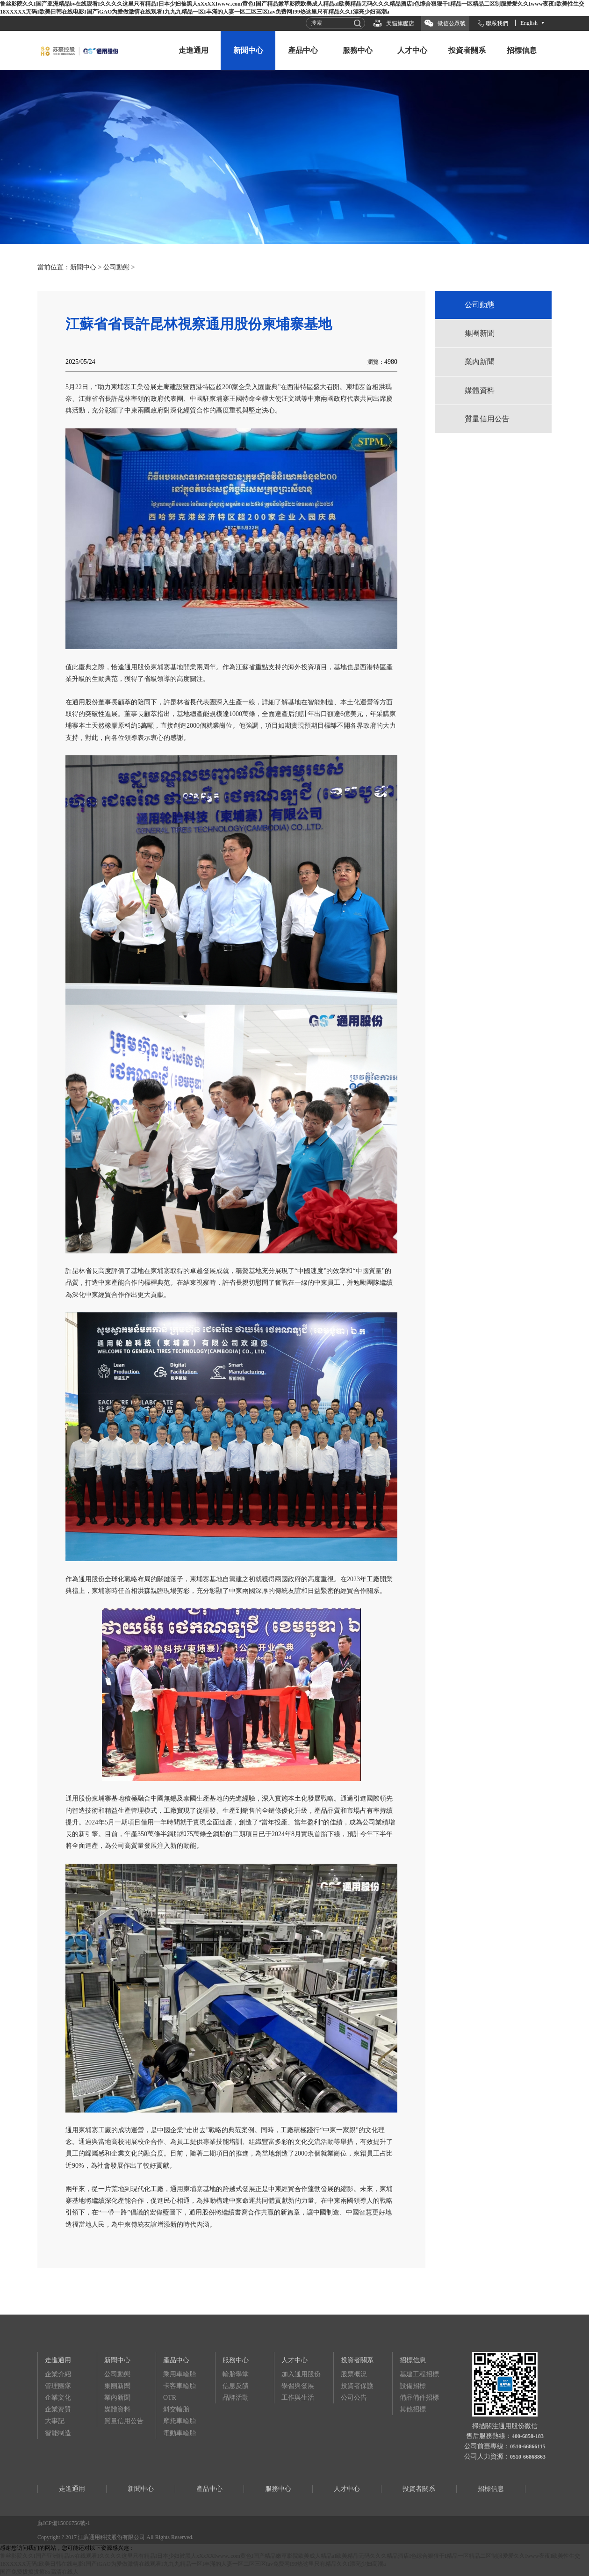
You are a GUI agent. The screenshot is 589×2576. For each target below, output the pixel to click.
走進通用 (193, 50)
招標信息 (522, 50)
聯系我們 (497, 23)
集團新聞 (480, 333)
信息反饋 (236, 2385)
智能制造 (58, 2433)
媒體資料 (480, 390)
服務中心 (358, 50)
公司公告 (354, 2397)
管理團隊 (58, 2385)
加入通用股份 (301, 2374)
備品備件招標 (419, 2397)
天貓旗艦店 (400, 23)
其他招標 (413, 2409)
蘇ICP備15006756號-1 (63, 2523)
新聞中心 (248, 50)
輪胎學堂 (236, 2374)
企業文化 (58, 2397)
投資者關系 (467, 50)
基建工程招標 (419, 2374)
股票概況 (354, 2374)
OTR (169, 2397)
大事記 (55, 2420)
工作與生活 (297, 2397)
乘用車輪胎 (179, 2374)
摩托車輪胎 (179, 2420)
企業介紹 (58, 2374)
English (529, 23)
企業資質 (58, 2409)
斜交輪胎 (176, 2409)
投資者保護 (357, 2385)
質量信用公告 (487, 419)
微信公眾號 (452, 23)
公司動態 (116, 267)
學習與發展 (297, 2385)
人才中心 (412, 50)
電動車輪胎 (179, 2433)
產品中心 (303, 50)
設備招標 (413, 2385)
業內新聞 (480, 362)
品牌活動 (236, 2397)
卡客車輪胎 (179, 2385)
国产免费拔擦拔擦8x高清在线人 (39, 2572)
